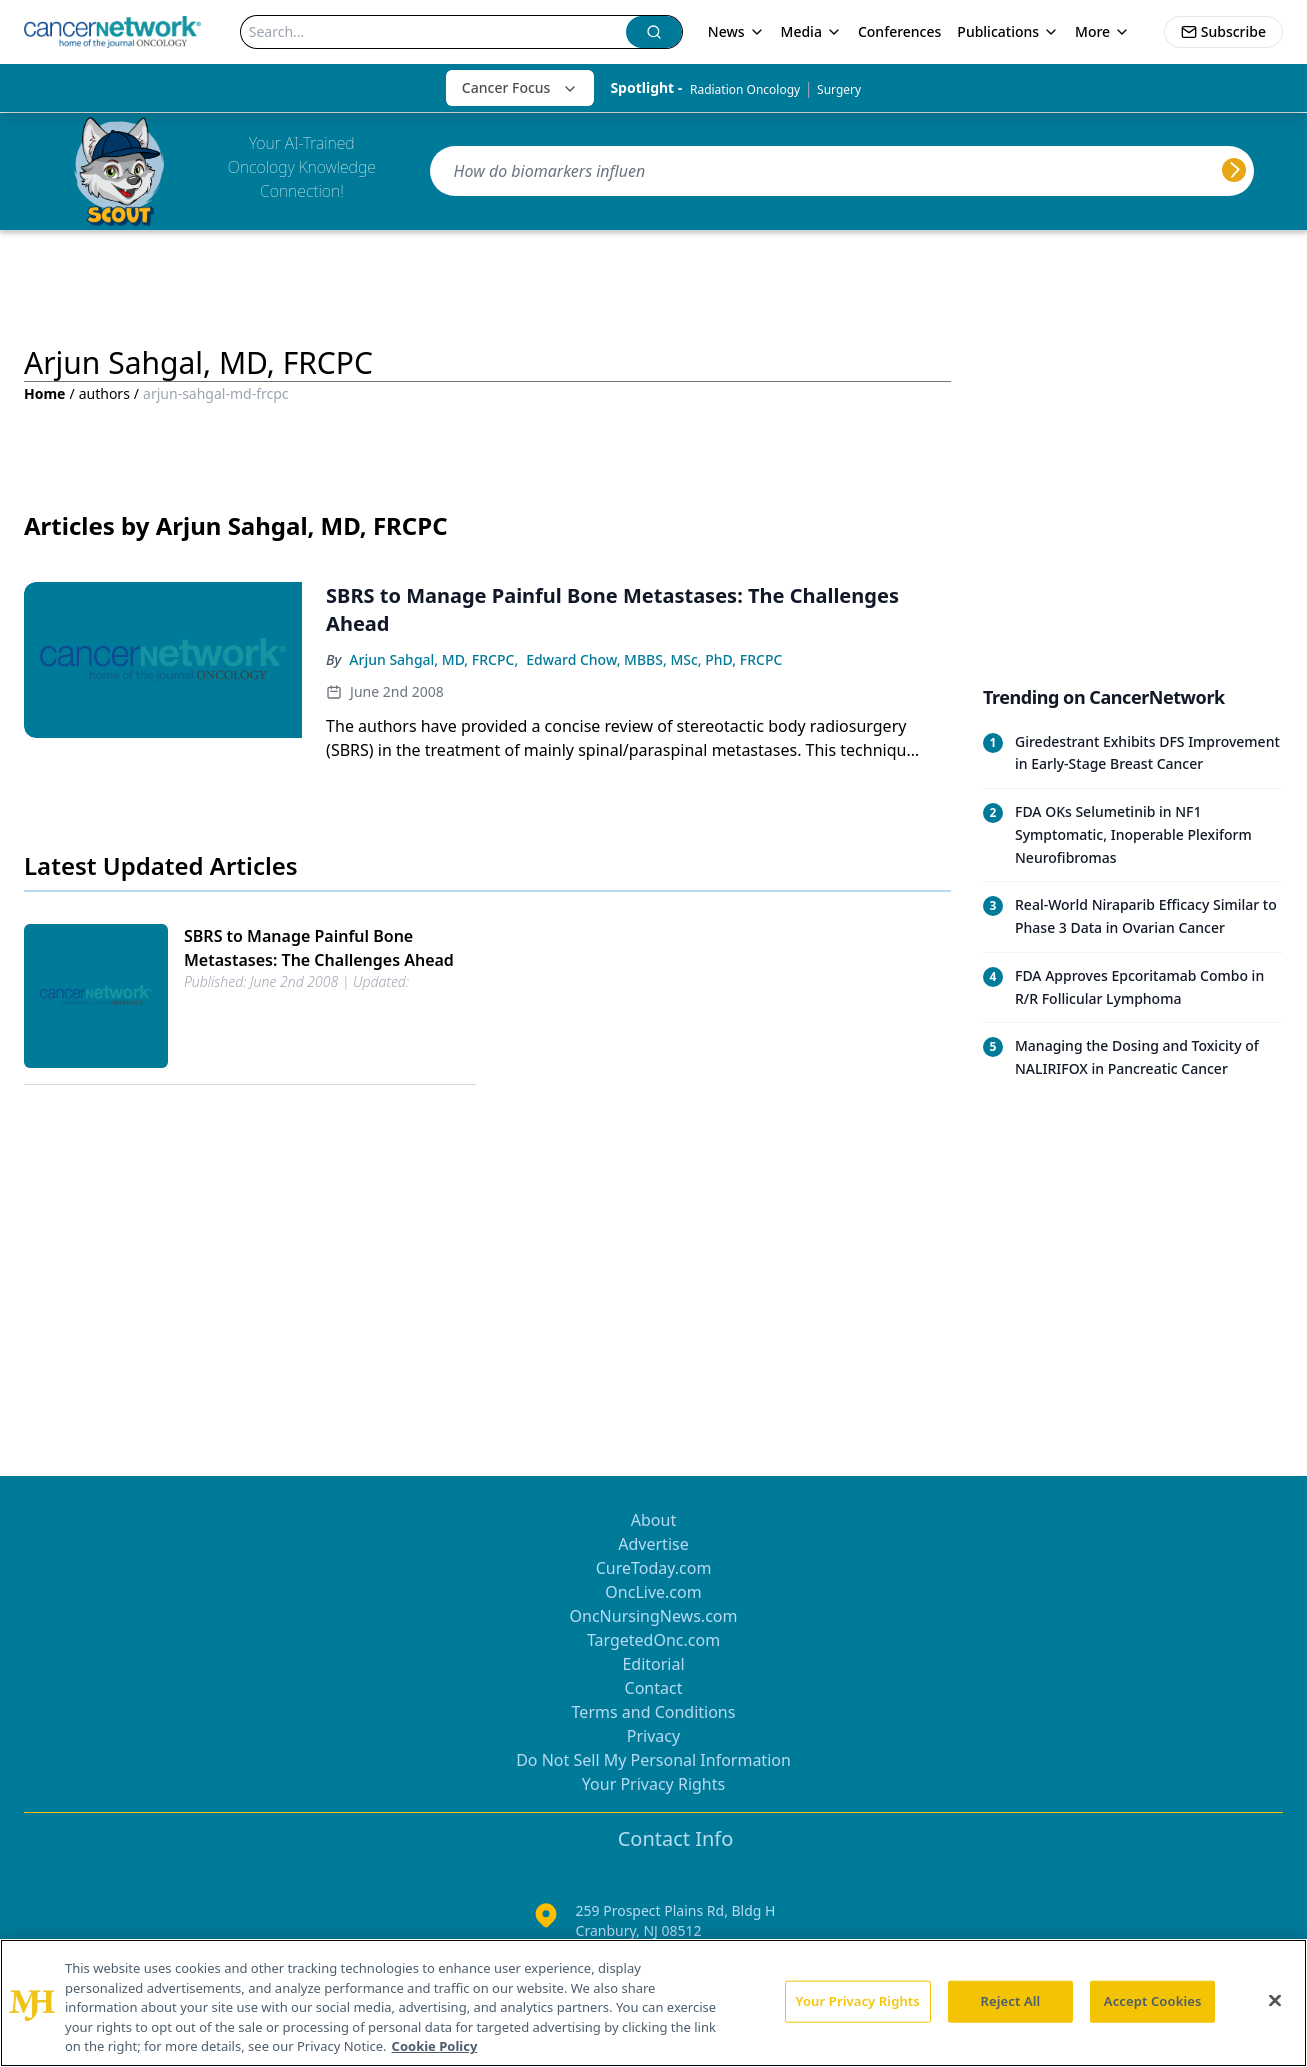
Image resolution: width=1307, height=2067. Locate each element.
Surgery (839, 89)
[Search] (434, 32)
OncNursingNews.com (654, 1616)
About (653, 1520)
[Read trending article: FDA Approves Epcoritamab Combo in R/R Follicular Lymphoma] (1133, 987)
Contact (654, 1688)
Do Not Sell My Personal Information (653, 1760)
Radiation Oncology (745, 89)
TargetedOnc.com (653, 1640)
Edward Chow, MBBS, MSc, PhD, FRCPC (654, 659)
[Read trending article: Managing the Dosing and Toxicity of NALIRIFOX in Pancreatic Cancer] (1133, 1057)
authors (104, 393)
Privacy (653, 1736)
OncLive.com (653, 1592)
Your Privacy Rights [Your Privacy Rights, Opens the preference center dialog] (858, 2001)
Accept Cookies (1153, 2001)
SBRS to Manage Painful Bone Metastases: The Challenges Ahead (319, 948)
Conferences (899, 31)
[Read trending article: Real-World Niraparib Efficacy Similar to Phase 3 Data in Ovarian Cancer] (1133, 916)
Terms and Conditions (654, 1712)
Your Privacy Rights (653, 1784)
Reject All (1011, 2001)
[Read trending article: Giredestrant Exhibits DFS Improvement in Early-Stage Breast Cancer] (1133, 754)
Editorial (653, 1664)
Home (44, 393)
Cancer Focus (520, 87)
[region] (653, 2003)
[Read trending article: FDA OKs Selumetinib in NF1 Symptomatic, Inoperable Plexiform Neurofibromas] (1133, 834)
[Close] (1275, 2001)
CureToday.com (654, 1568)
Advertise (653, 1544)
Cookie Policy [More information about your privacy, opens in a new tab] (435, 2046)
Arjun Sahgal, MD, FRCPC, (433, 659)
